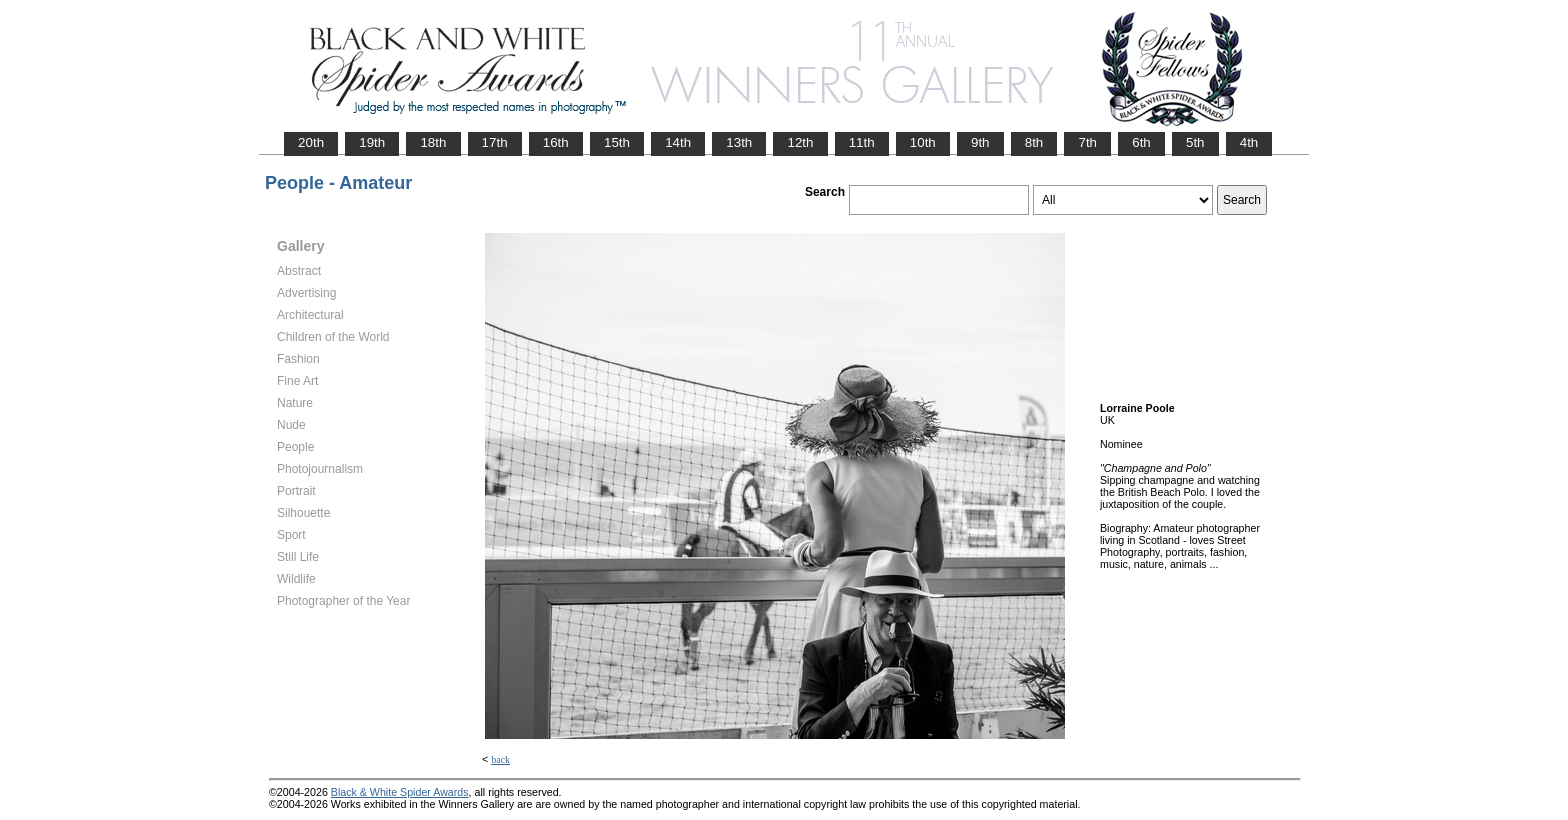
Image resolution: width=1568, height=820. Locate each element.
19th (372, 142)
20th (311, 142)
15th (617, 142)
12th (800, 142)
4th (1249, 142)
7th (1087, 142)
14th (678, 142)
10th (923, 142)
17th (495, 142)
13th (739, 142)
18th (433, 142)
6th (1141, 142)
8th (1034, 142)
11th (862, 142)
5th (1195, 142)
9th (980, 142)
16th (556, 142)
